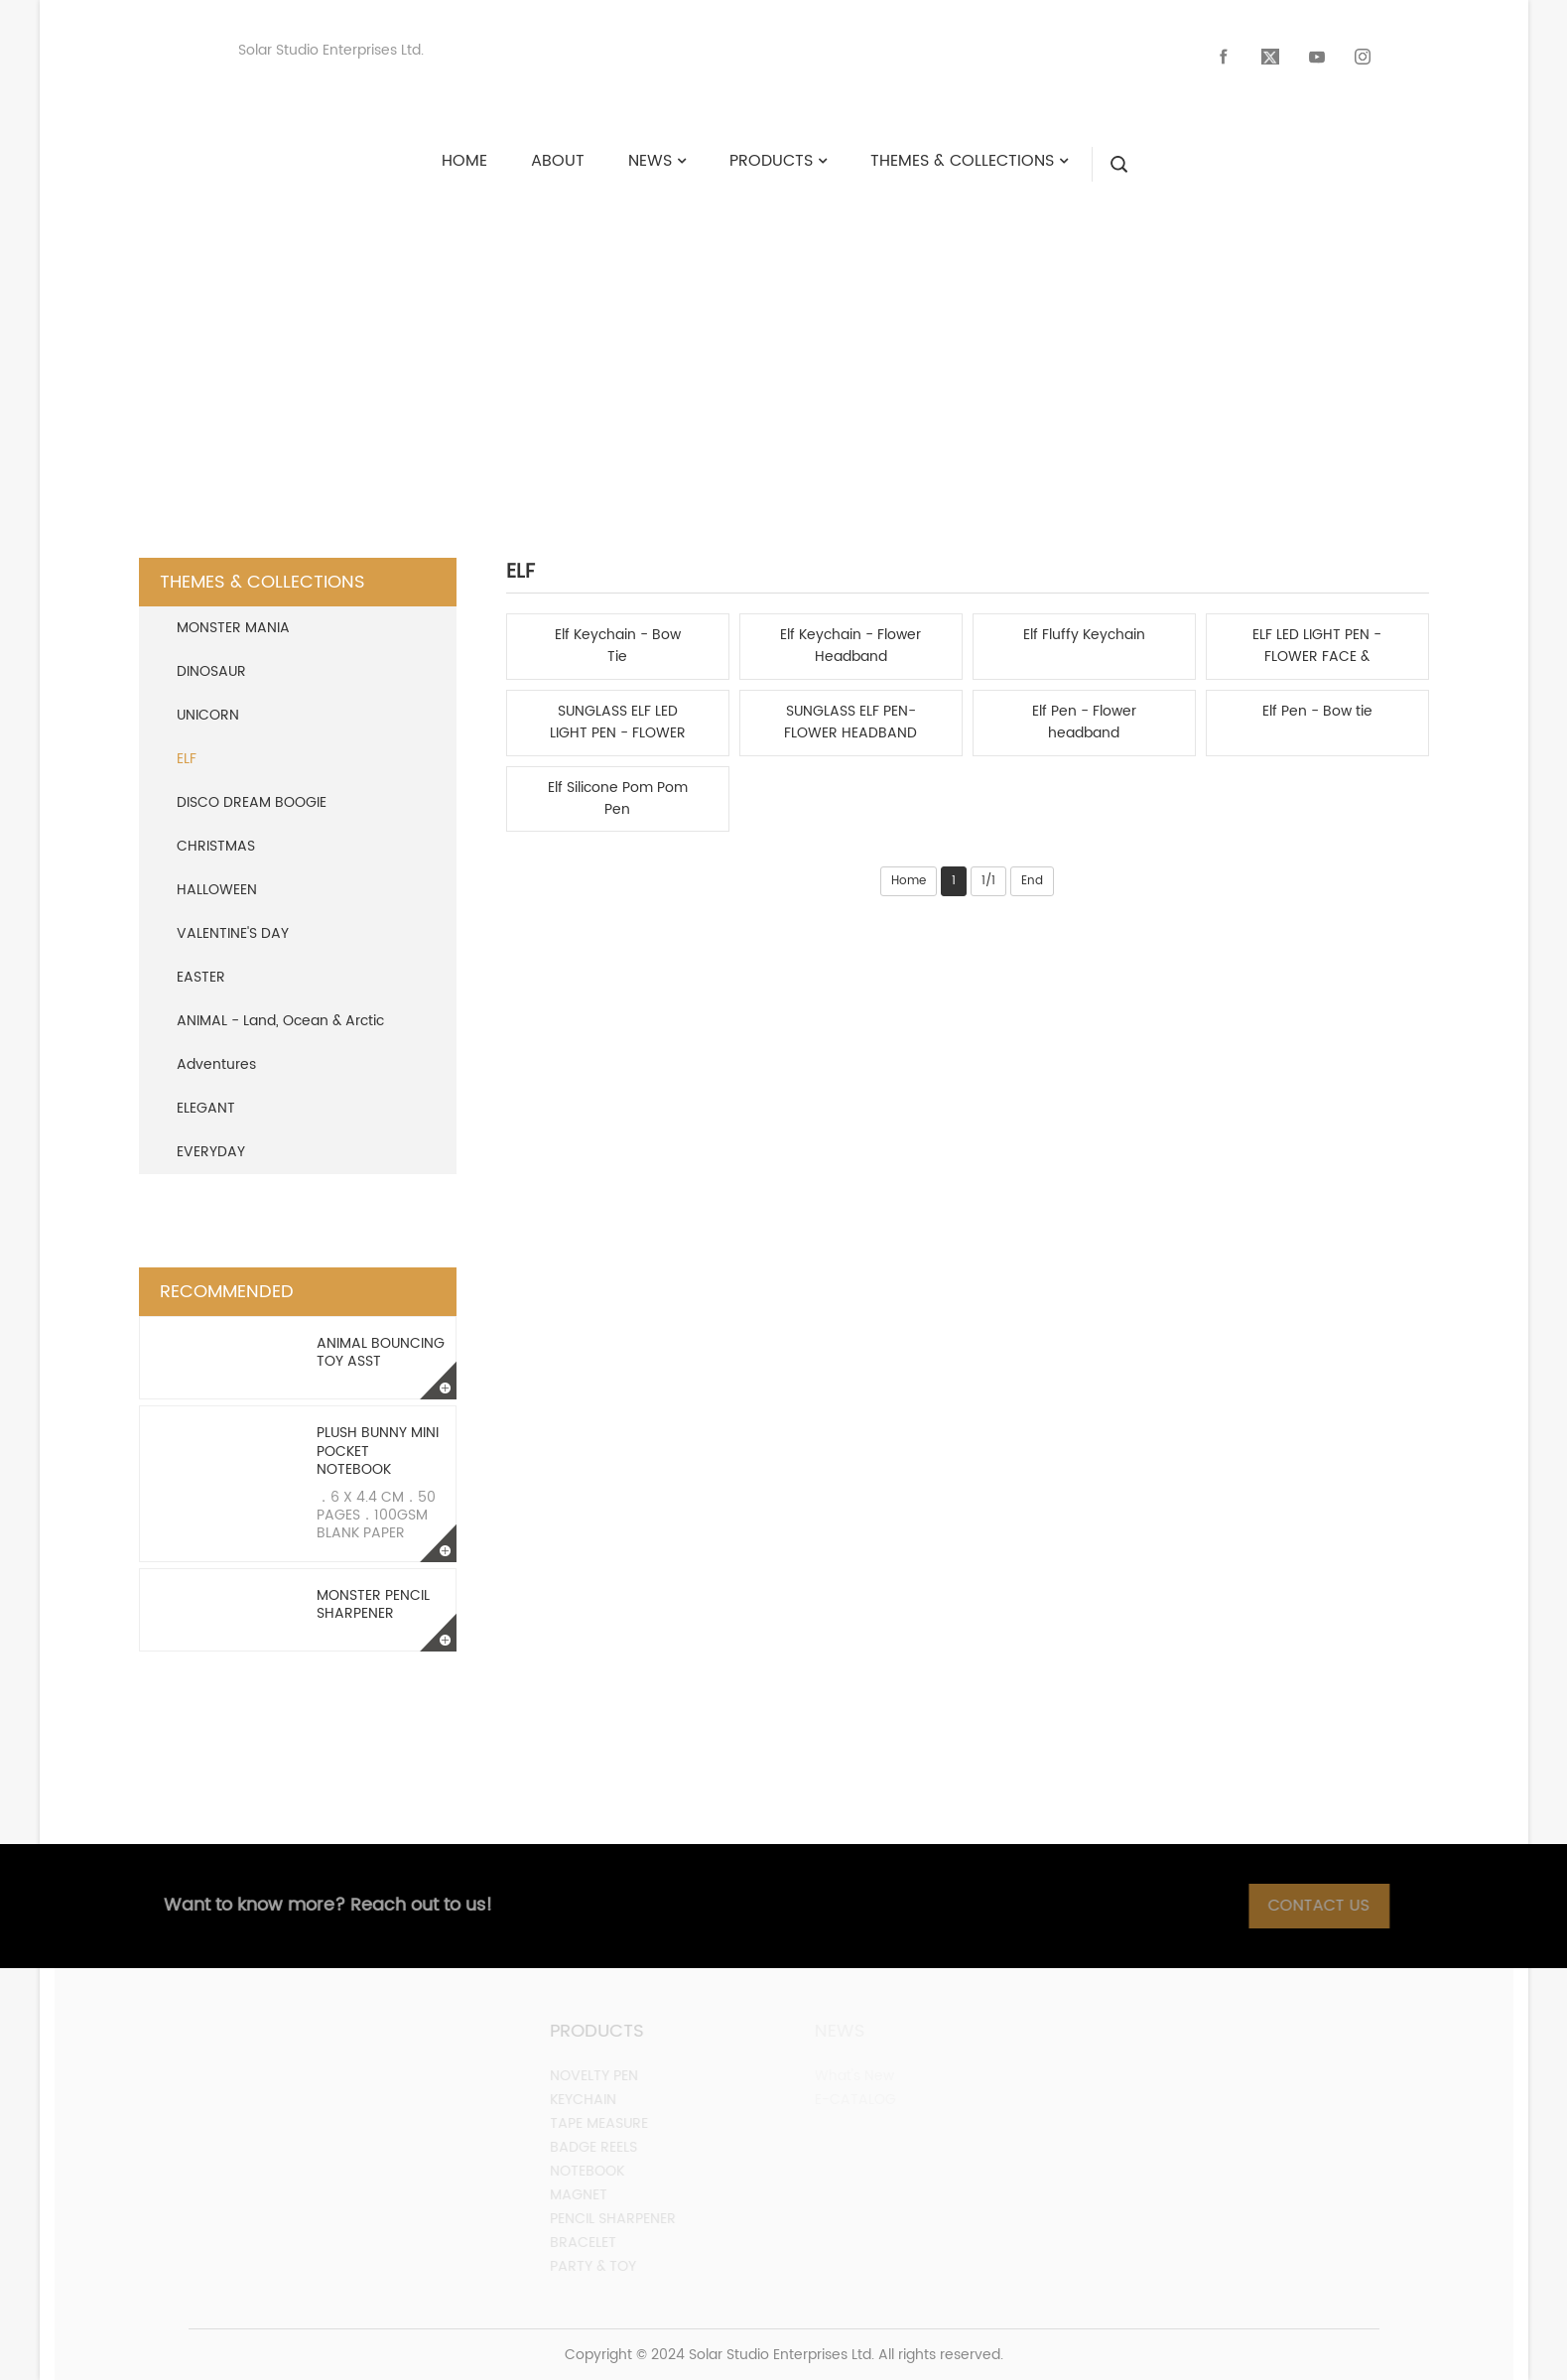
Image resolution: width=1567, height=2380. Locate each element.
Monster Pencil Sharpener (373, 1604)
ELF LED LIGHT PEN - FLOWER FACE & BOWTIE (1316, 646)
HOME (617, 342)
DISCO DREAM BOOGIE (251, 802)
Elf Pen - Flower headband (1084, 722)
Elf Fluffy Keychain (1084, 635)
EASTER (201, 977)
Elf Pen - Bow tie (1317, 712)
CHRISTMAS (216, 846)
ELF (963, 342)
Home (908, 880)
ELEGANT (206, 1108)
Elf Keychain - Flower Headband (850, 646)
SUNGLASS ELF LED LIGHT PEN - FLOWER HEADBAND (618, 723)
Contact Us (1331, 1905)
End (1032, 880)
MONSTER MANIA (233, 627)
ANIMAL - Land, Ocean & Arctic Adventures (280, 1042)
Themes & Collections (797, 342)
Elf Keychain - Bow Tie (618, 646)
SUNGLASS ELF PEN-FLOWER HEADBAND (850, 722)
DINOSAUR (211, 671)
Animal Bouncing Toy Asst (381, 1352)
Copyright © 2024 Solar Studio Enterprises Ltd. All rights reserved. (784, 2354)
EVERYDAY (211, 1151)
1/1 (988, 880)
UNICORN (208, 715)
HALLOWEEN (217, 889)
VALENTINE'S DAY (233, 933)
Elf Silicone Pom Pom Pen (618, 799)
